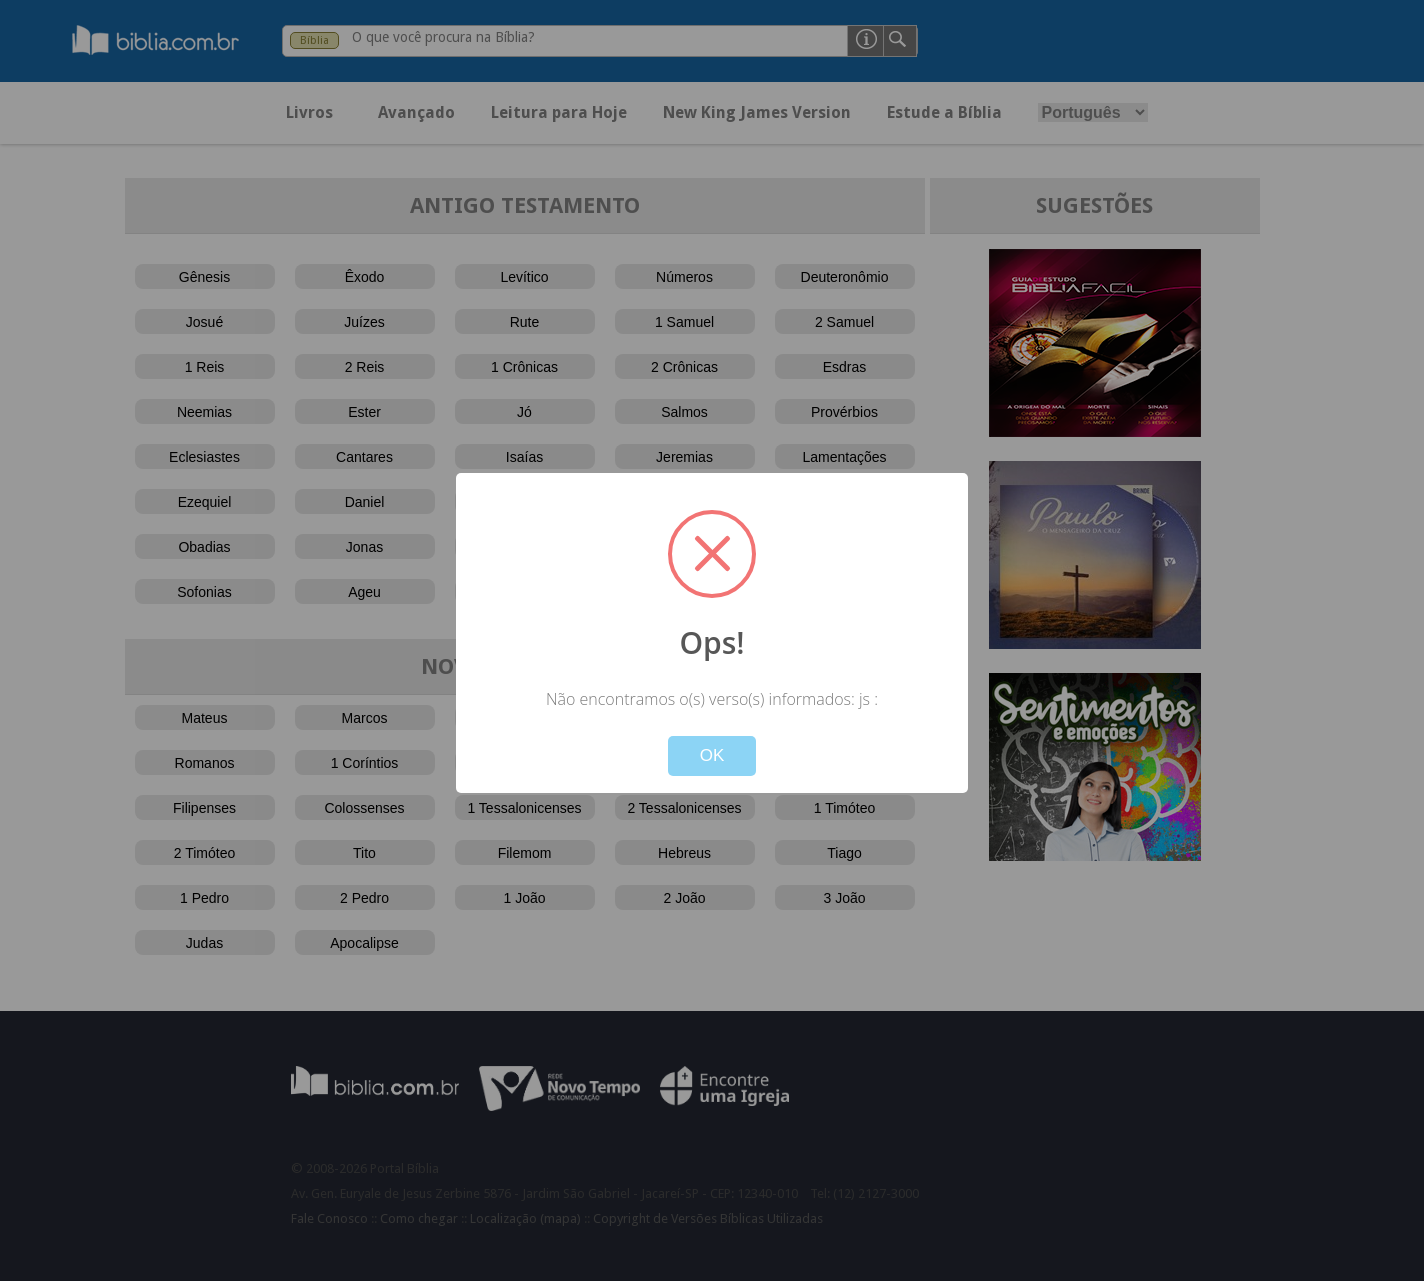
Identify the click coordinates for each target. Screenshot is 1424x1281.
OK (712, 755)
